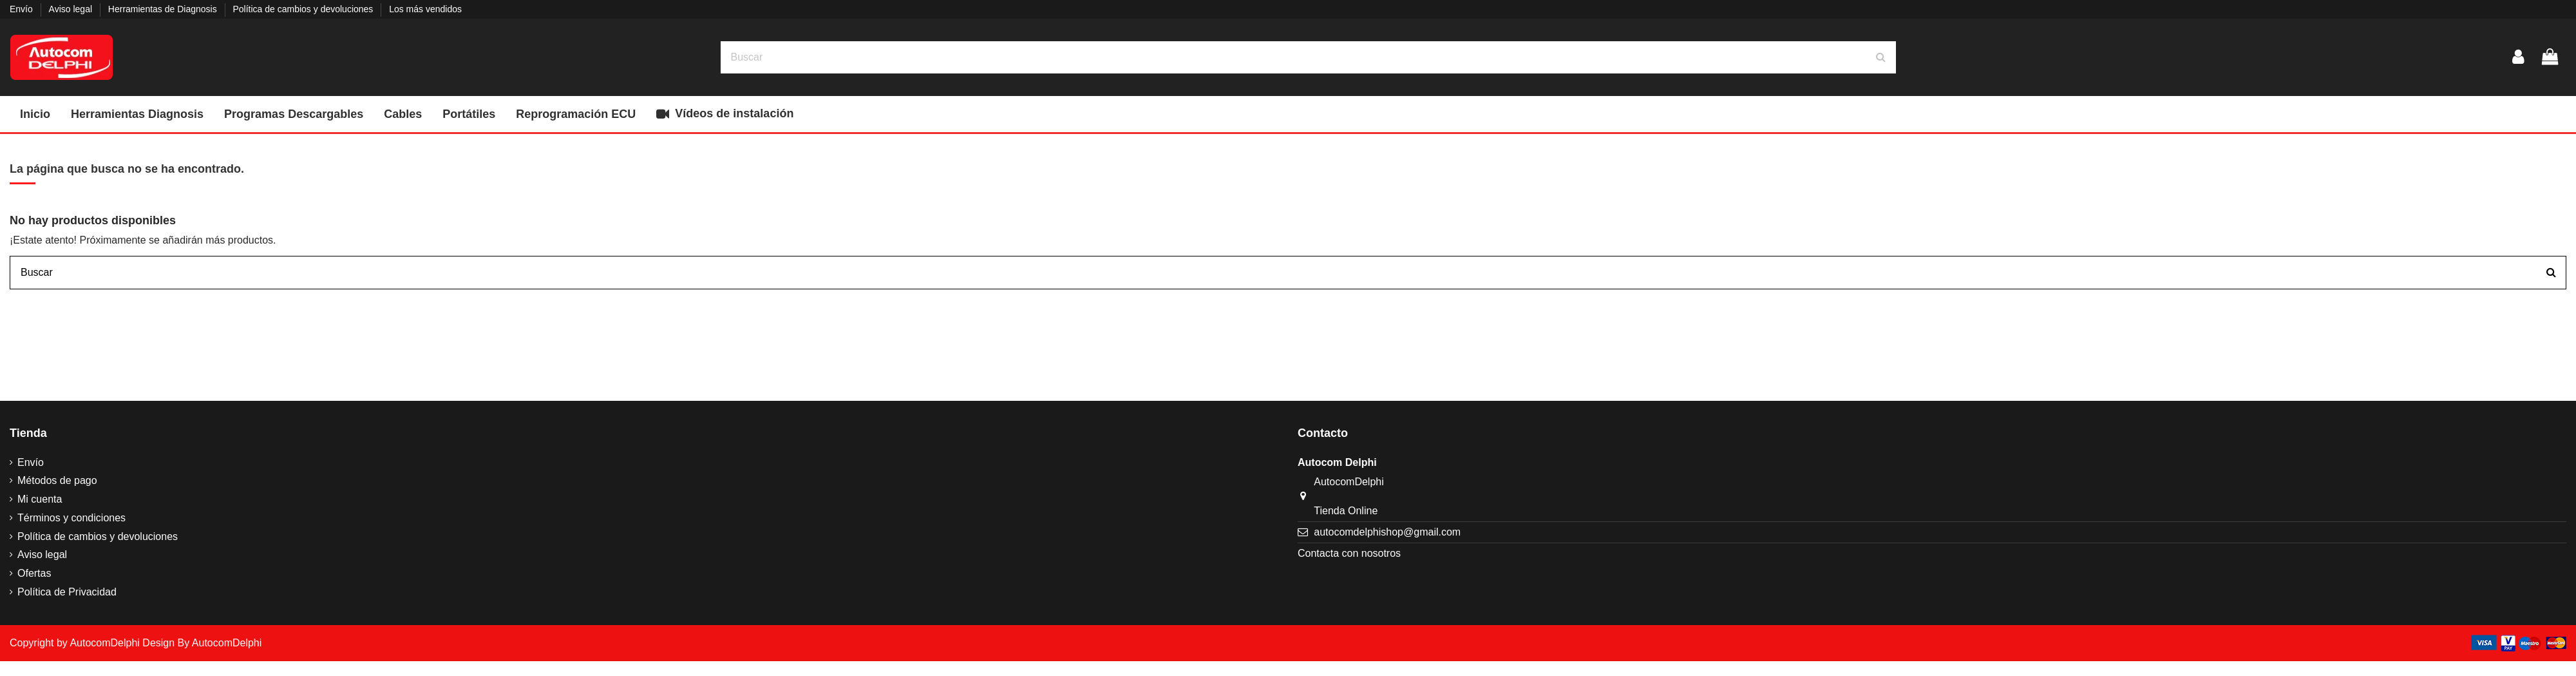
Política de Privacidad (67, 591)
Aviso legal (72, 9)
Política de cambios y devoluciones (303, 9)
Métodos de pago (57, 480)
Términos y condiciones (71, 517)
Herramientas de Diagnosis (164, 9)
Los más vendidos (425, 9)
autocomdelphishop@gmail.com (1387, 531)
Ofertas (34, 573)
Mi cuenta (39, 499)
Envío (22, 9)
